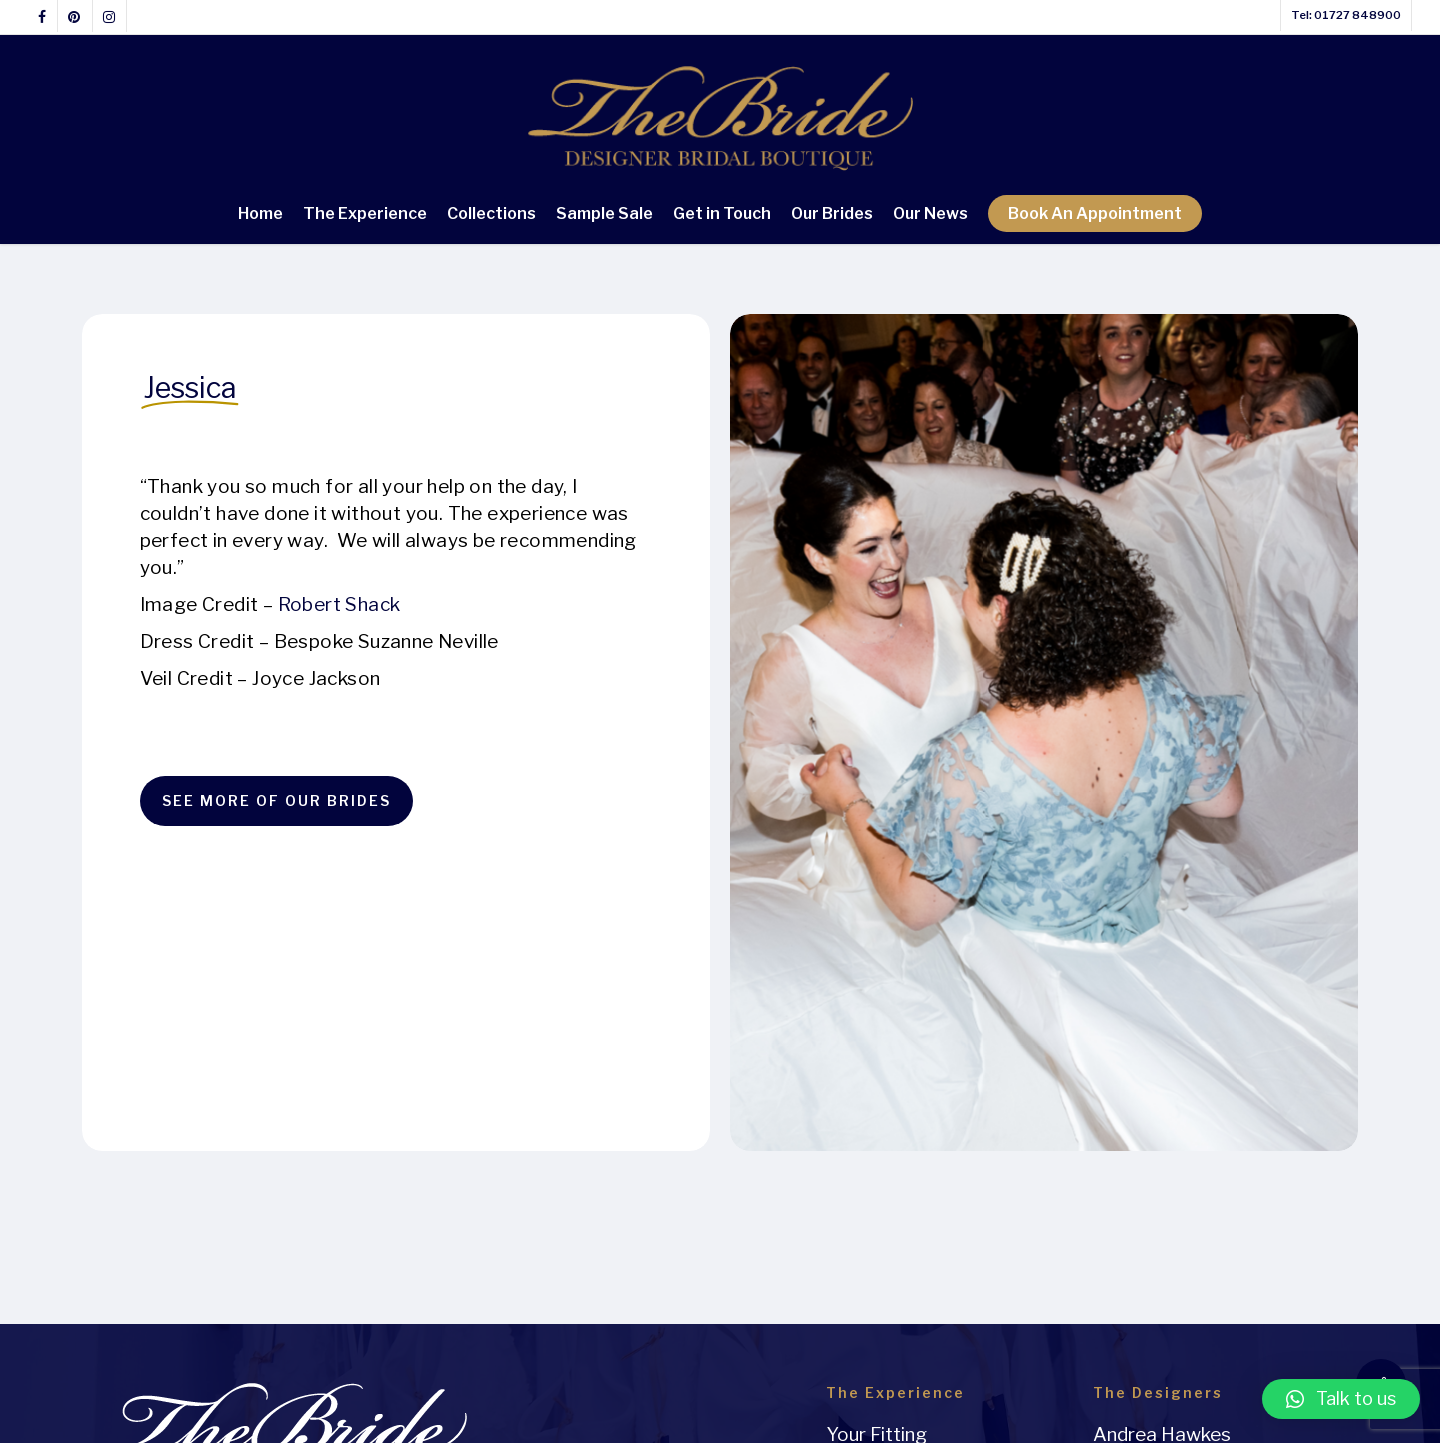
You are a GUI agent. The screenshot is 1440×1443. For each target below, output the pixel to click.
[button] (1341, 1399)
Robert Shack (339, 604)
